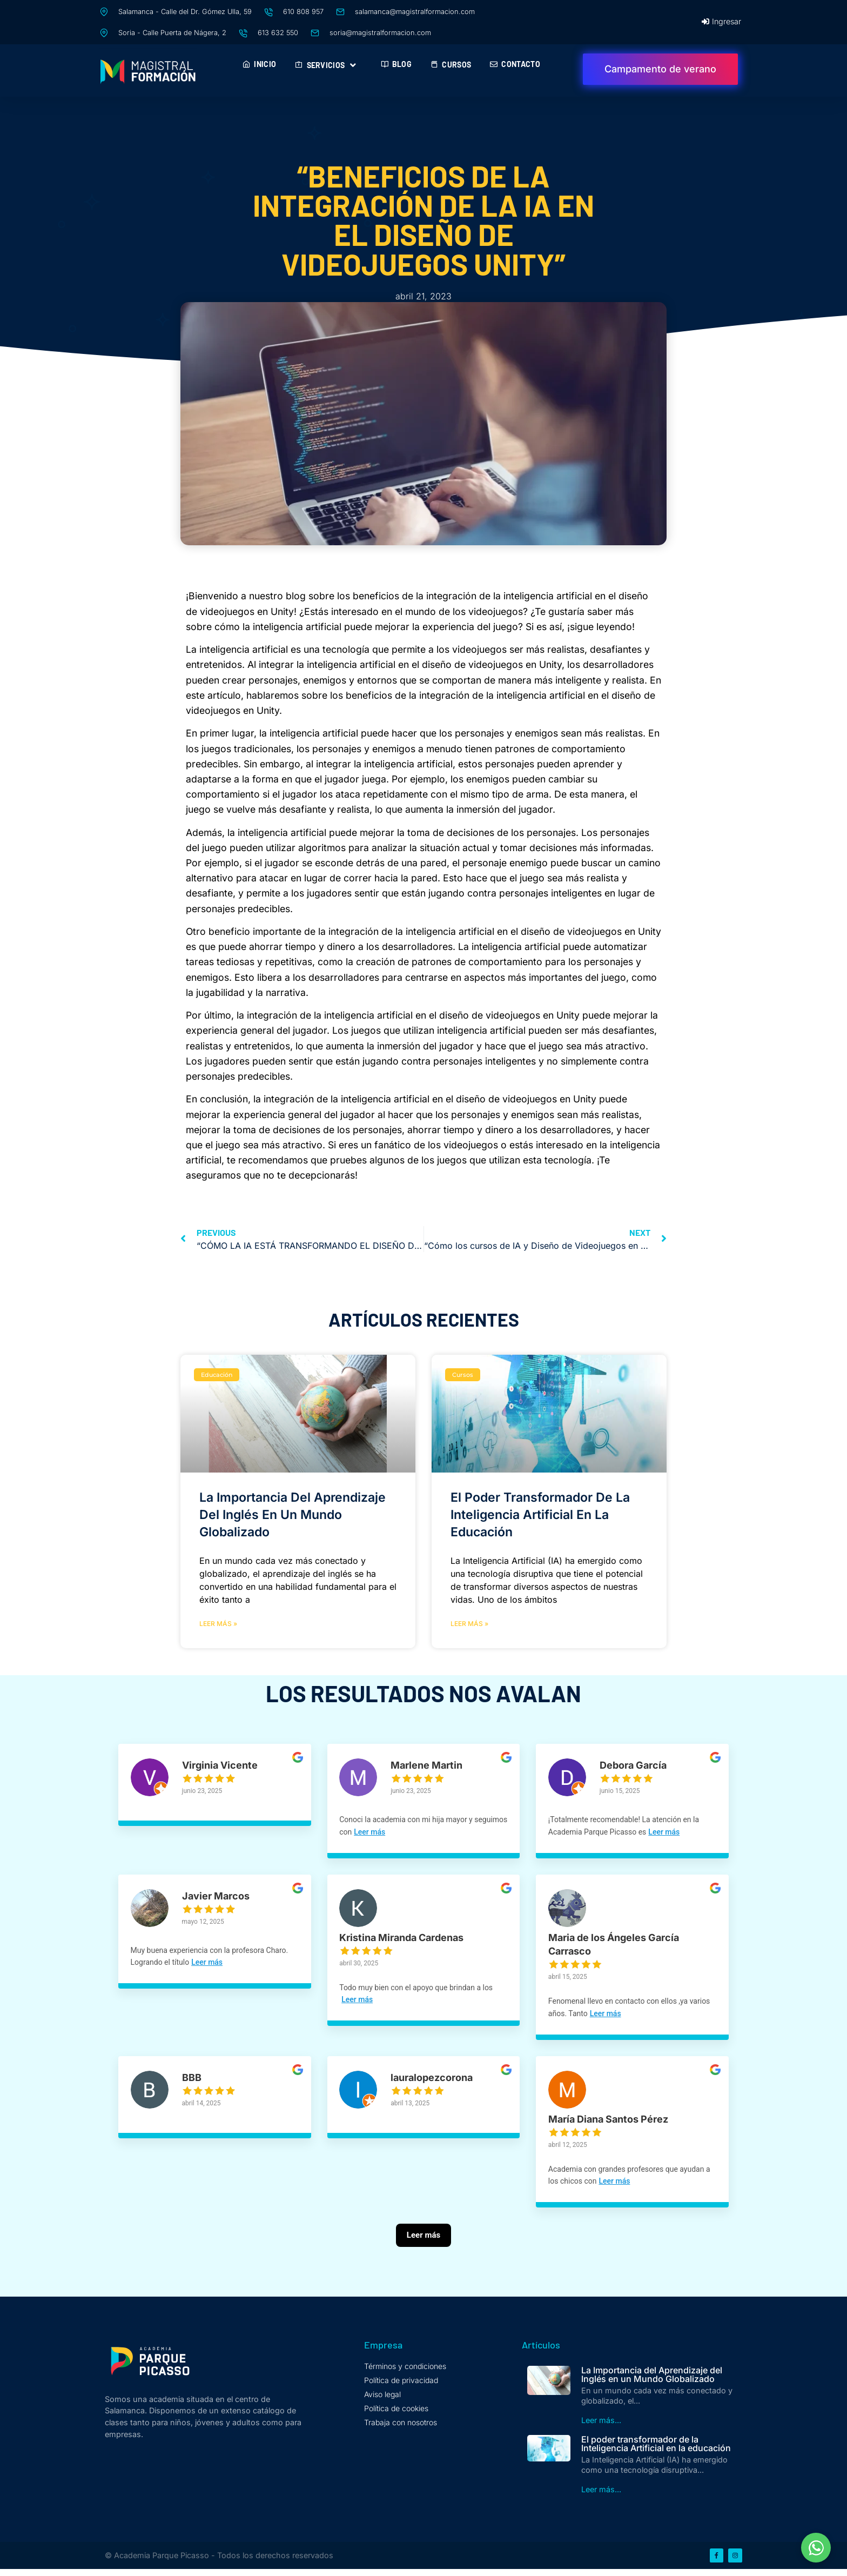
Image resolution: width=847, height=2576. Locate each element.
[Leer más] (423, 2256)
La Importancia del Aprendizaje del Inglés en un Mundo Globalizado (292, 1515)
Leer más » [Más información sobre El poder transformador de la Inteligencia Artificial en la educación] (469, 1624)
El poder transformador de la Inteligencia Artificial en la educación (540, 1515)
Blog (396, 64)
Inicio (259, 64)
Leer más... (601, 2425)
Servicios (328, 64)
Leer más (408, 1832)
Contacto (515, 64)
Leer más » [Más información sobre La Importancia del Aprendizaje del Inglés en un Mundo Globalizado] (218, 1624)
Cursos (451, 64)
